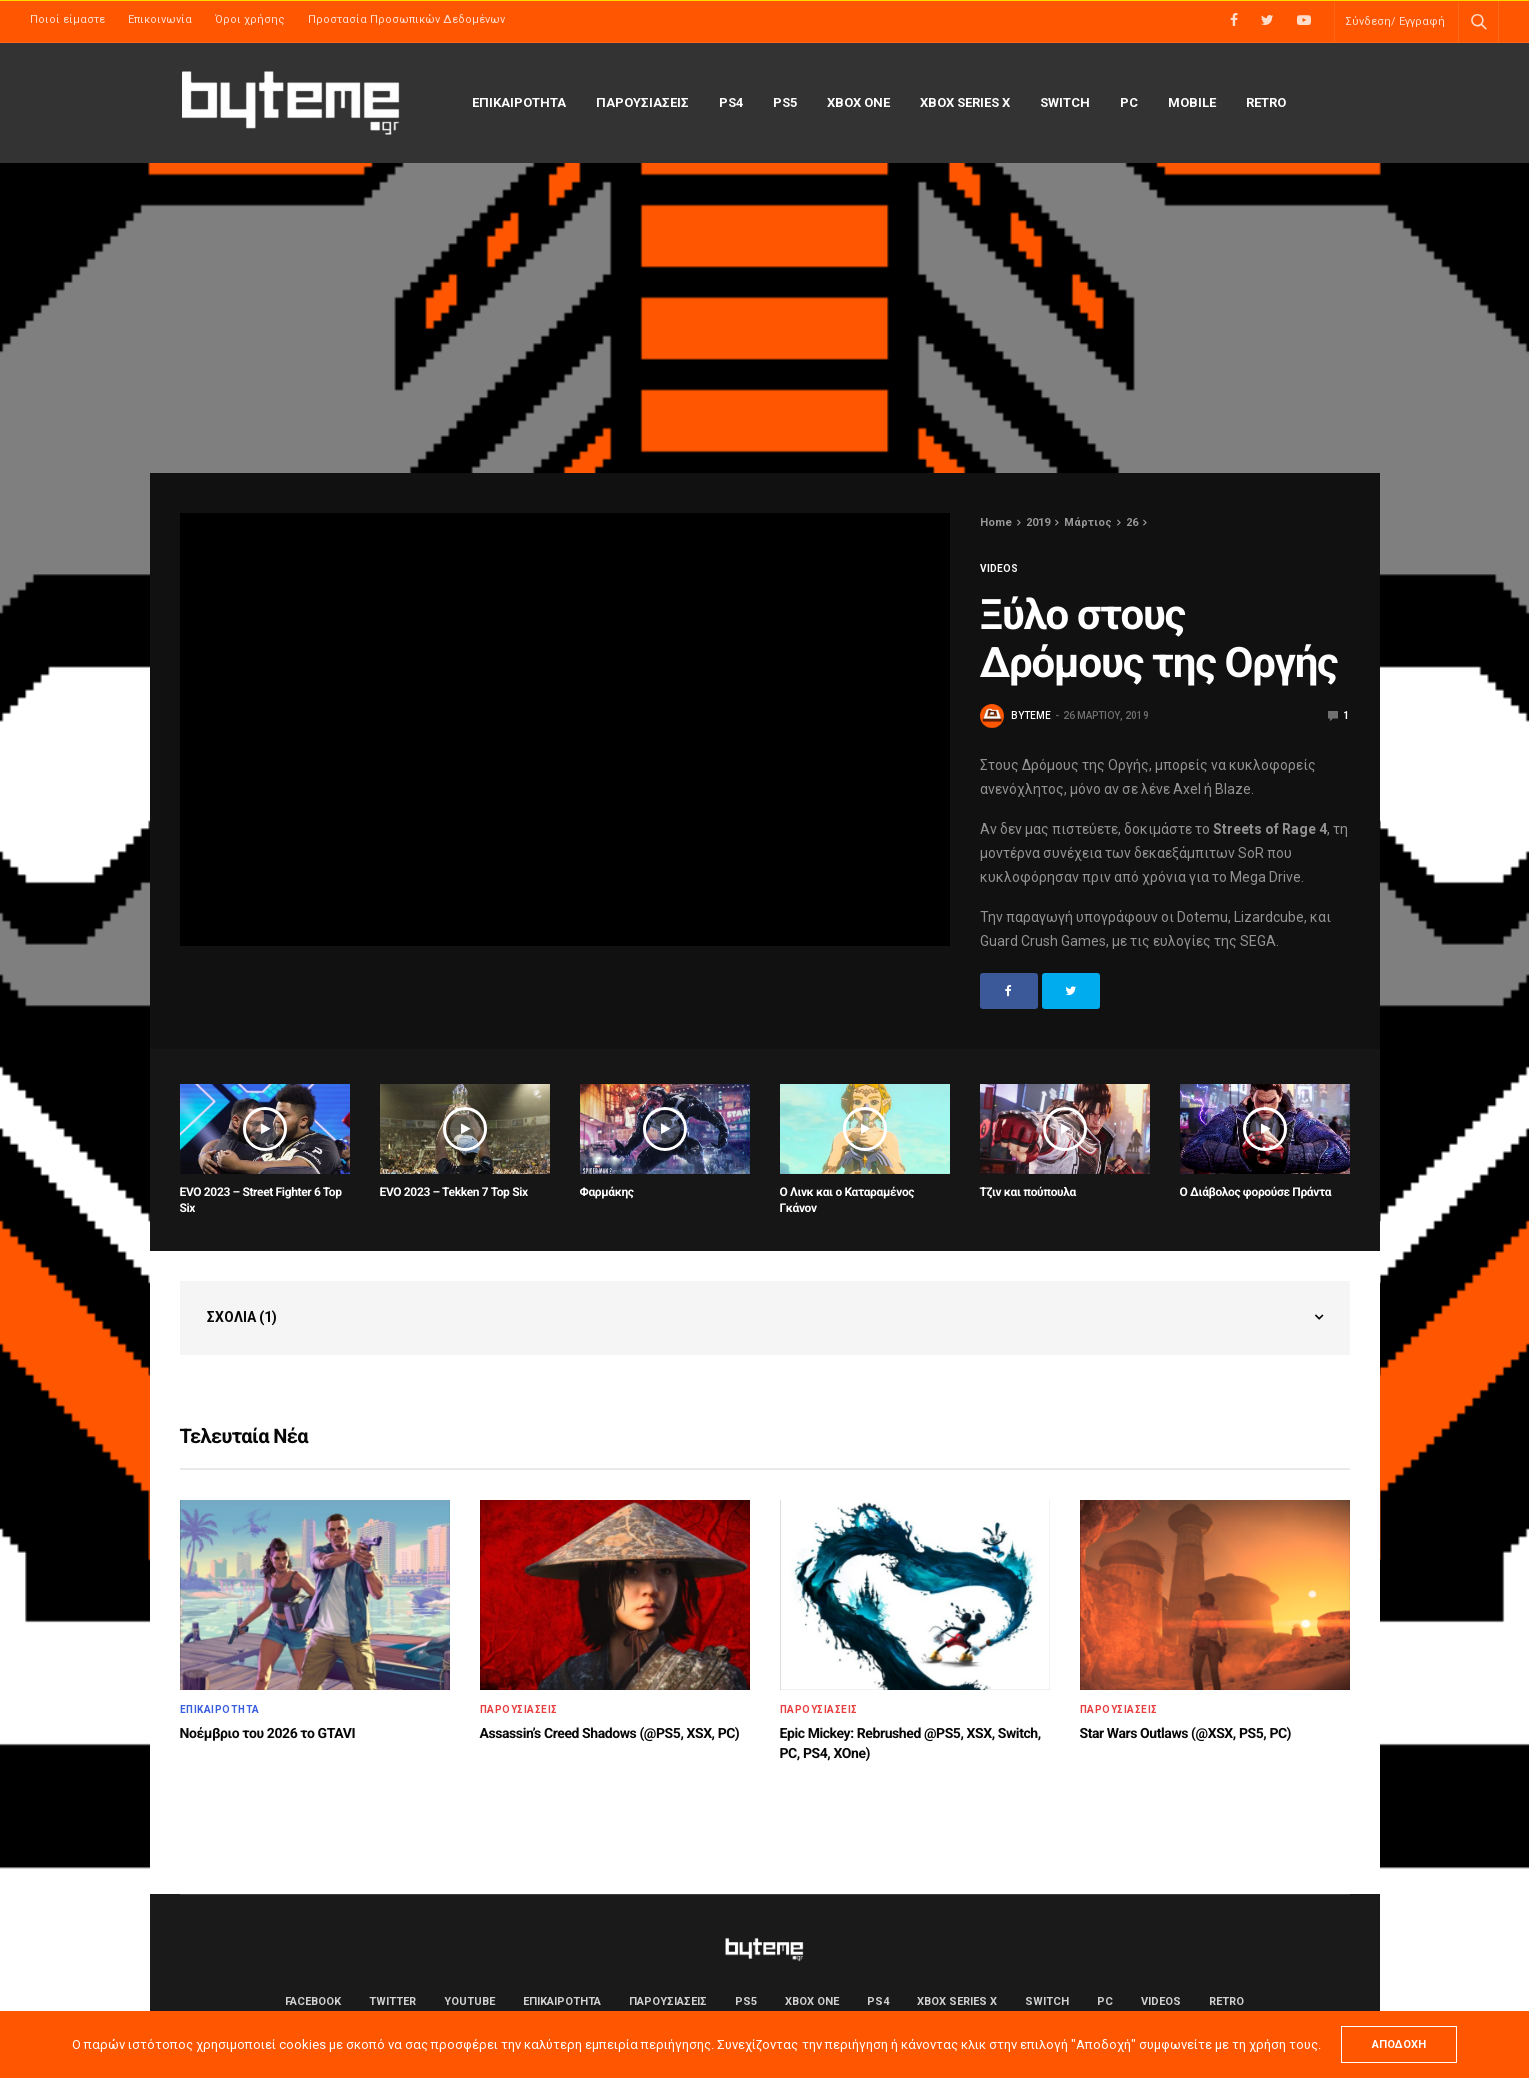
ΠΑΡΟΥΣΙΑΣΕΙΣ (642, 102)
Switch (1065, 102)
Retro (1266, 102)
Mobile (1192, 102)
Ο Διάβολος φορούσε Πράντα (1256, 1192)
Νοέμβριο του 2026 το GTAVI (268, 1734)
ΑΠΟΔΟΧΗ (1399, 2044)
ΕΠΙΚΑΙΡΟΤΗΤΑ (519, 102)
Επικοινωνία (160, 19)
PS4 (731, 102)
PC (1129, 102)
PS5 (785, 102)
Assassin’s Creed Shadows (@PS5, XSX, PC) (610, 1734)
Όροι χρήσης (250, 19)
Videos (999, 569)
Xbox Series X (965, 102)
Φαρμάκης (607, 1192)
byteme (1031, 715)
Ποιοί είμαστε (67, 19)
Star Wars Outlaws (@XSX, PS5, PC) (1186, 1734)
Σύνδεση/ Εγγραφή (1395, 21)
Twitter (392, 2001)
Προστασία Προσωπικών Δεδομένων (406, 19)
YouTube (469, 2001)
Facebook (313, 2001)
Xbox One (858, 102)
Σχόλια (242, 1317)
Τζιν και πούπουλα (1028, 1192)
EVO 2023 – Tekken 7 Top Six (454, 1192)
